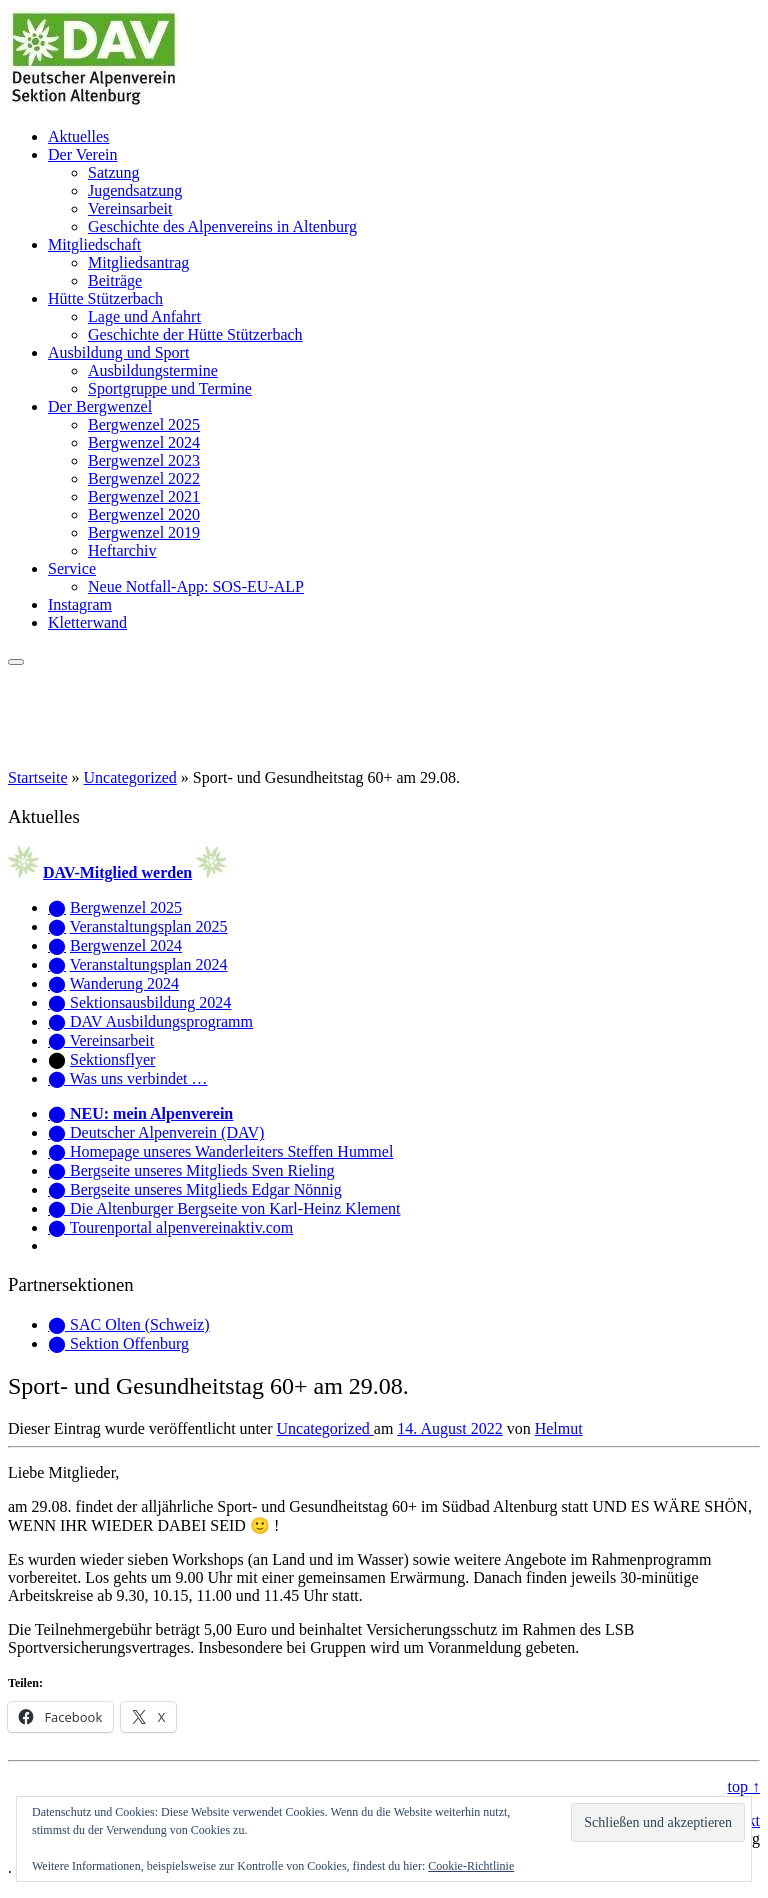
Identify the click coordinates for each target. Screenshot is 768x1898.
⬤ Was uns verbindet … (128, 1078)
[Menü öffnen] (16, 662)
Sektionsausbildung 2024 (150, 1002)
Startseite (38, 777)
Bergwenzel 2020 (144, 514)
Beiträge (115, 280)
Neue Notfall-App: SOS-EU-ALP (196, 586)
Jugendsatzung (135, 190)
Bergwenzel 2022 (144, 478)
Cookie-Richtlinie (471, 1866)
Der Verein (82, 154)
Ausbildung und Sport (118, 352)
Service (72, 568)
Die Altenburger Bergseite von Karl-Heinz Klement (235, 1208)
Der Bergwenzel (100, 406)
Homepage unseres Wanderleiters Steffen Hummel (231, 1151)
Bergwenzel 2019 (144, 532)
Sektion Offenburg (129, 1343)
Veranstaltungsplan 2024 (149, 964)
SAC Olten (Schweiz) (140, 1324)
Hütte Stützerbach (105, 298)
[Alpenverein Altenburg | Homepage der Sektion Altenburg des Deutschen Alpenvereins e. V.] (94, 102)
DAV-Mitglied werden (117, 872)
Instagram (80, 604)
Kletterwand (87, 622)
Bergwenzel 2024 (144, 442)
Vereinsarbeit (130, 208)
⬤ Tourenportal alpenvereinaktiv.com (170, 1227)
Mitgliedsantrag (138, 262)
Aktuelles (78, 136)
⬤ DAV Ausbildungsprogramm (150, 1021)
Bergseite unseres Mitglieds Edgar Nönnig (206, 1189)
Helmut (559, 1428)
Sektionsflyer (112, 1059)
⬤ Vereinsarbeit (101, 1040)
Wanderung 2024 (124, 983)
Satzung (114, 172)
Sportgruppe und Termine (170, 388)
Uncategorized (130, 777)
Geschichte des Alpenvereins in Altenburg (222, 226)
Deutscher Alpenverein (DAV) (167, 1132)
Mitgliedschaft (94, 244)
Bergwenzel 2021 (144, 496)
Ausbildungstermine (153, 370)
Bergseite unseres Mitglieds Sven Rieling (202, 1170)
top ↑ (744, 1786)
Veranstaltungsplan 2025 (149, 926)
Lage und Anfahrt (144, 316)
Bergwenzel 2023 (144, 460)
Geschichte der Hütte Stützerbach (195, 334)
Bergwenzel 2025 (144, 424)
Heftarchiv (122, 550)
